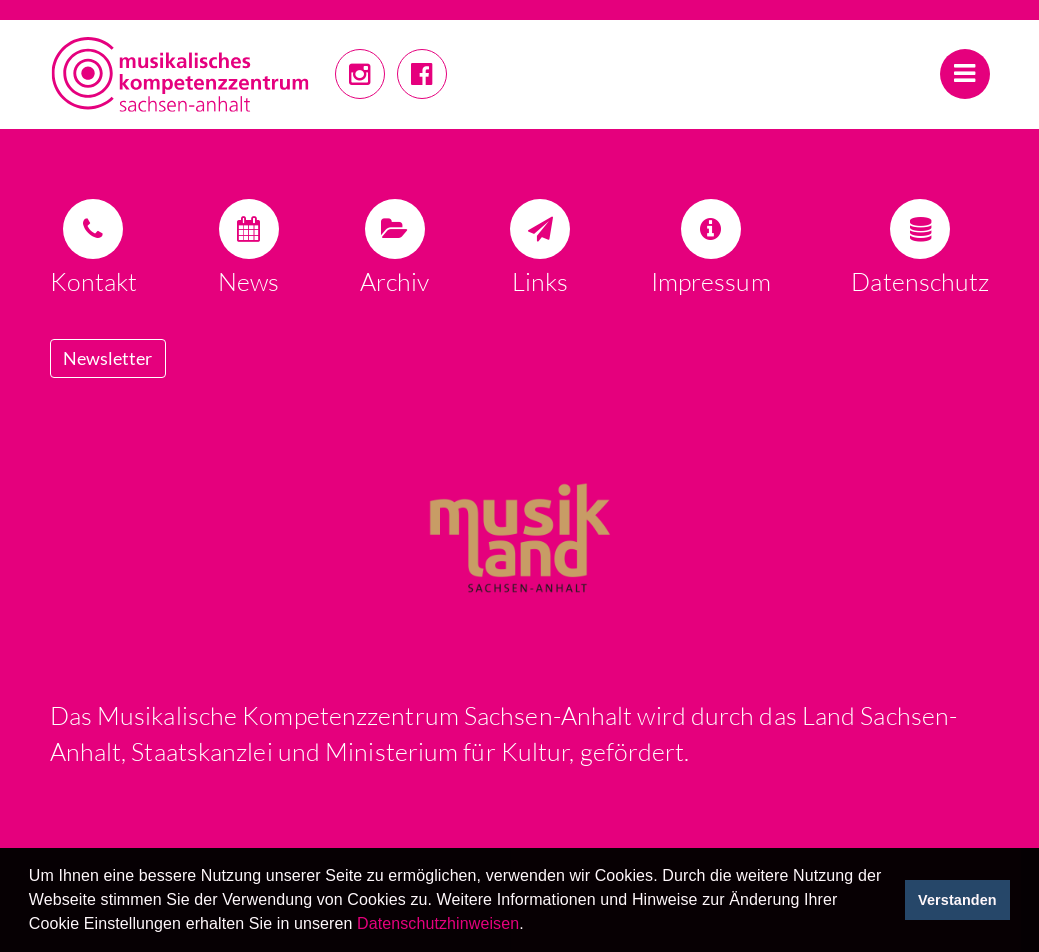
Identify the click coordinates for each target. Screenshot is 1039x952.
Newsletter (108, 358)
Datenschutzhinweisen (438, 923)
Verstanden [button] (957, 900)
